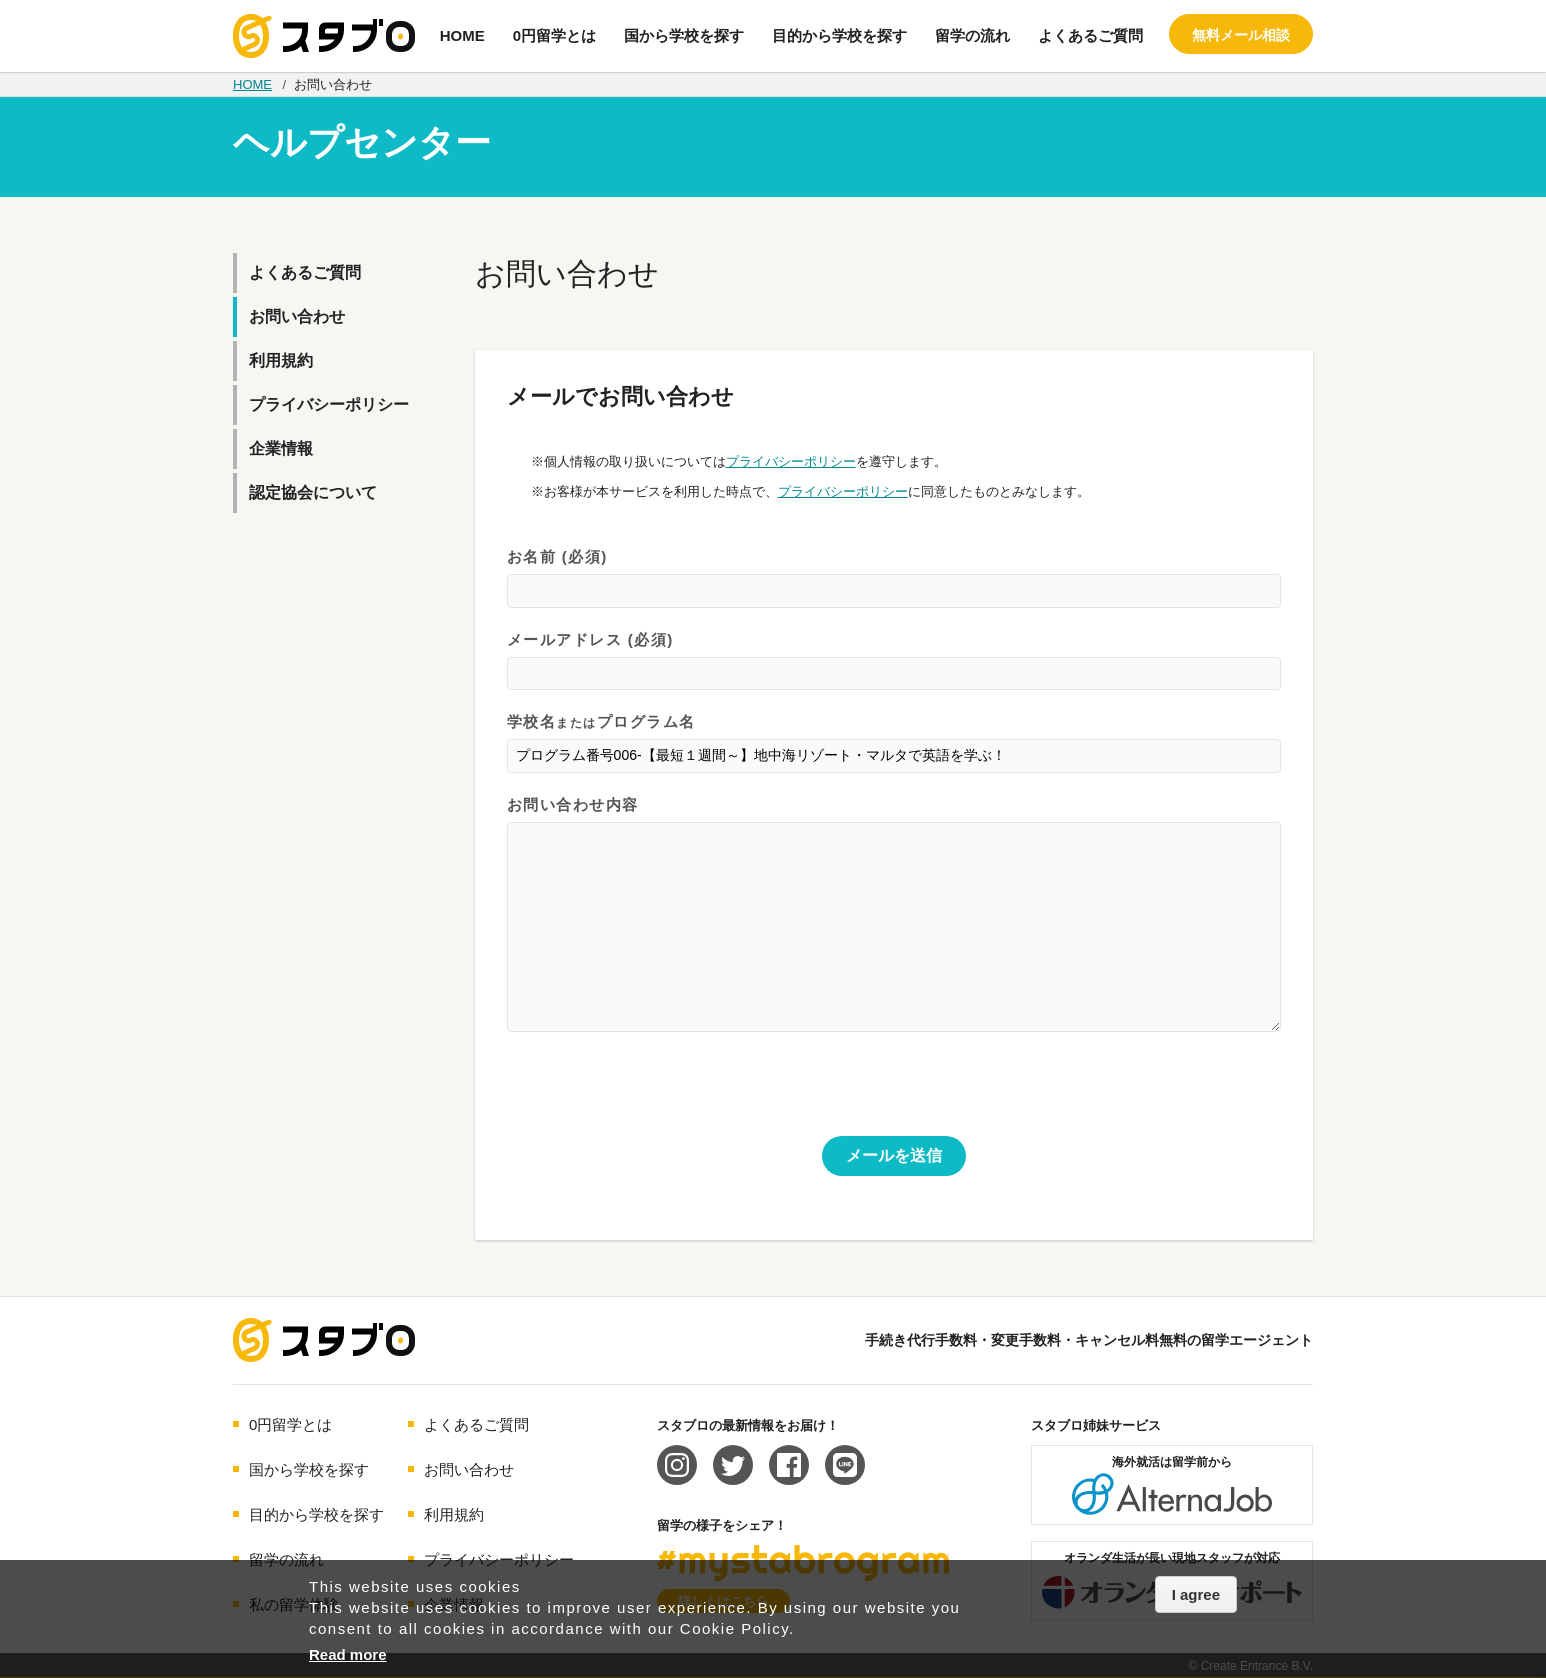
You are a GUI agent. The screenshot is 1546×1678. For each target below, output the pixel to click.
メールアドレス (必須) (894, 661)
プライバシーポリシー (791, 461)
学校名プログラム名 (894, 743)
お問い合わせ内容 (894, 915)
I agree (1196, 1594)
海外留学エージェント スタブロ (324, 1340)
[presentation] (659, 1097)
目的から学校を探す (839, 35)
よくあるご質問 (1090, 35)
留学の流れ (972, 35)
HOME (462, 35)
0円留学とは (554, 35)
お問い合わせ (297, 316)
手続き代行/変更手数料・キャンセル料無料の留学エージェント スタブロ (324, 36)
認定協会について (313, 492)
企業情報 (281, 448)
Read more (348, 1654)
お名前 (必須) (894, 578)
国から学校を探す (684, 35)
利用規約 (281, 360)
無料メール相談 (1241, 35)
